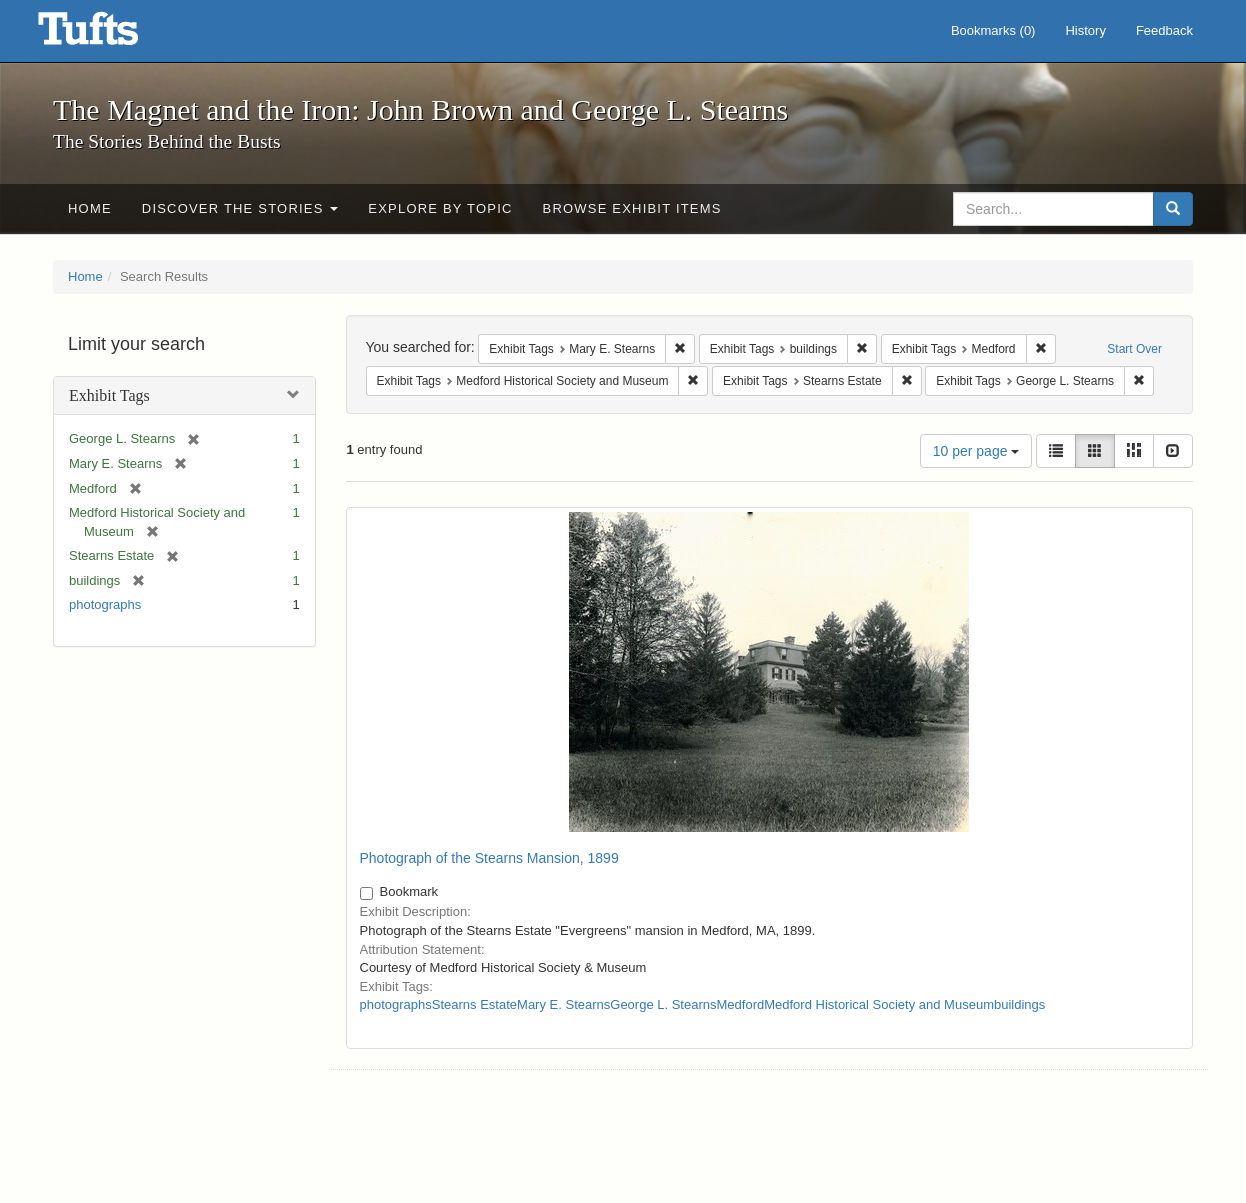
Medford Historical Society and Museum (879, 1004)
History (1085, 30)
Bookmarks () (993, 30)
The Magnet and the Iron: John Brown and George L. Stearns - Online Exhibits (113, 35)
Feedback (1164, 30)
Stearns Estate (474, 1004)
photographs (105, 604)
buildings (1019, 1004)
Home (90, 208)
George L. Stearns (663, 1004)
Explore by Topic (440, 208)
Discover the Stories (240, 208)
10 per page (976, 451)
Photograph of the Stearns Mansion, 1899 (489, 858)
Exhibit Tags (109, 395)
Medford (741, 1004)
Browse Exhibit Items (632, 208)
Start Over (1134, 349)
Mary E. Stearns (563, 1004)
